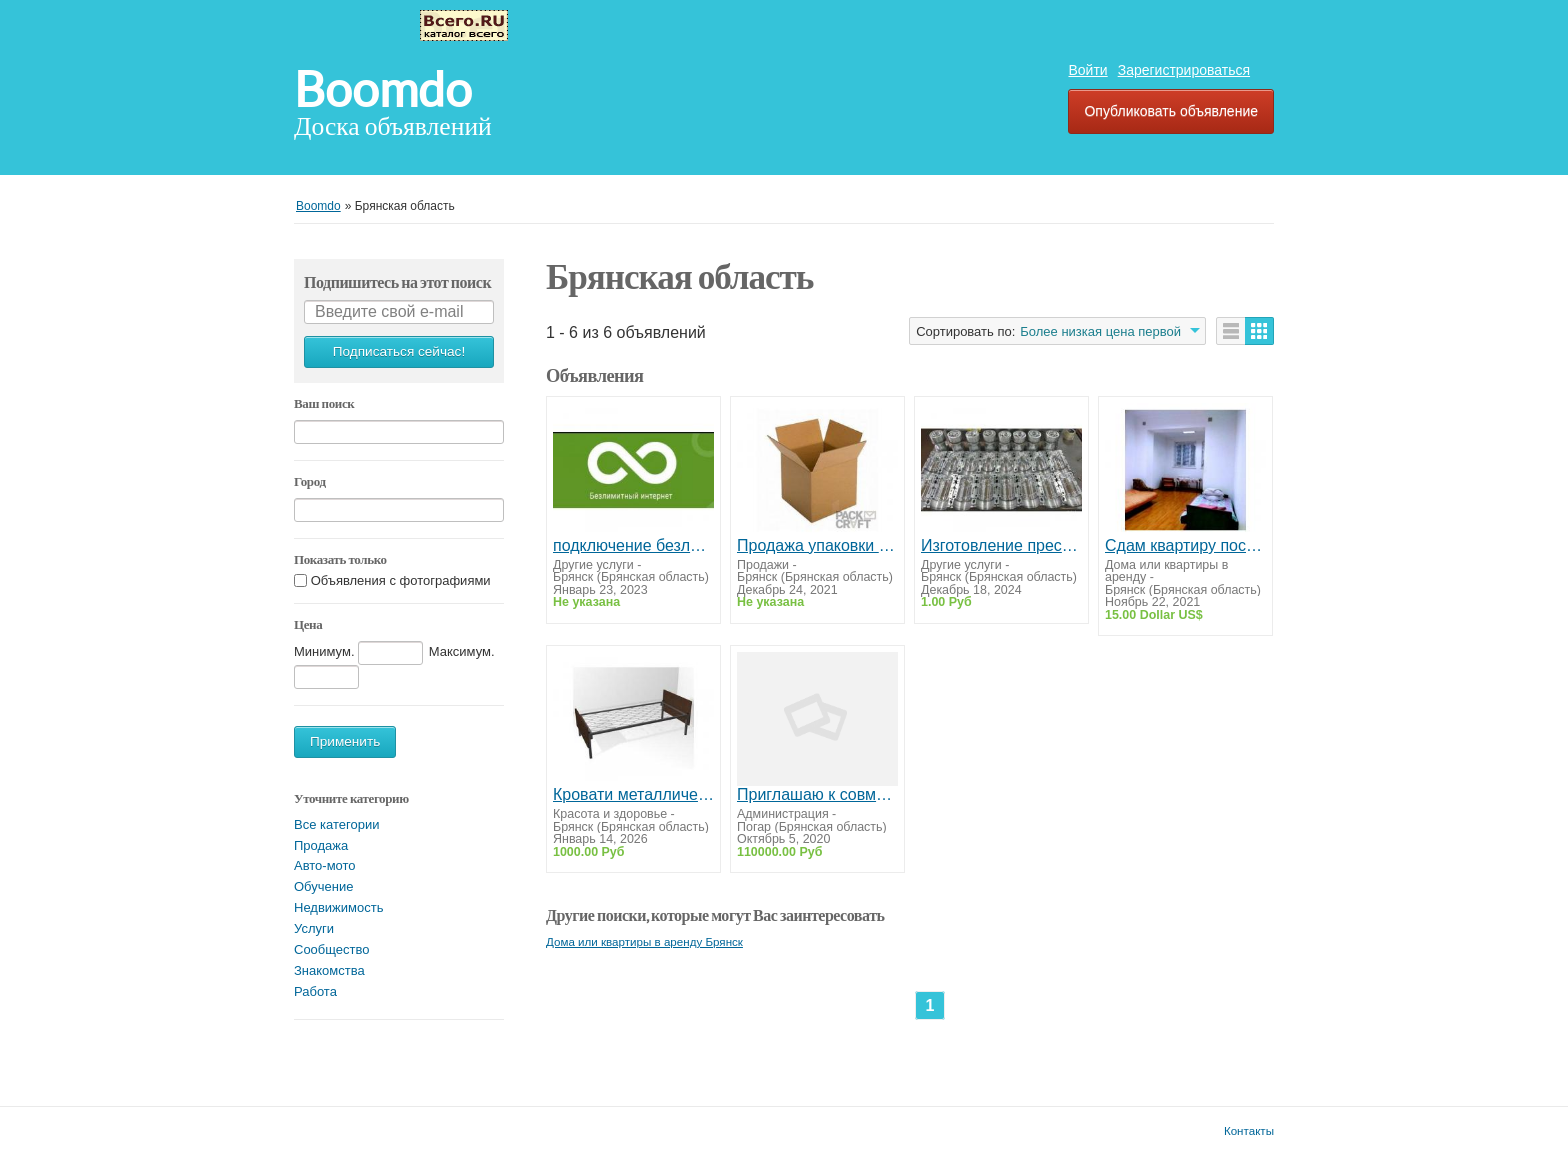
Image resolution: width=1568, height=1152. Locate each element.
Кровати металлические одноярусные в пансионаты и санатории (633, 794)
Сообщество (332, 949)
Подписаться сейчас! (399, 351)
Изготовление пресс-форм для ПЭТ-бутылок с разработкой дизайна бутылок (1001, 545)
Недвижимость (338, 907)
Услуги (314, 928)
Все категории (336, 824)
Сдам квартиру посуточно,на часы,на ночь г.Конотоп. (1185, 545)
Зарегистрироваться (1184, 70)
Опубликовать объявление (1171, 111)
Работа (315, 991)
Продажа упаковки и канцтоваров (817, 545)
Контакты (1249, 1130)
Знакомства (329, 970)
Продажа (321, 845)
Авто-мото (325, 865)
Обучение (323, 886)
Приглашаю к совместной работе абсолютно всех (817, 794)
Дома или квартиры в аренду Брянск (644, 941)
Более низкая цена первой (1100, 331)
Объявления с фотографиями (401, 580)
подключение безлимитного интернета (633, 545)
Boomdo (383, 90)
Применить (345, 741)
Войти (1087, 70)
